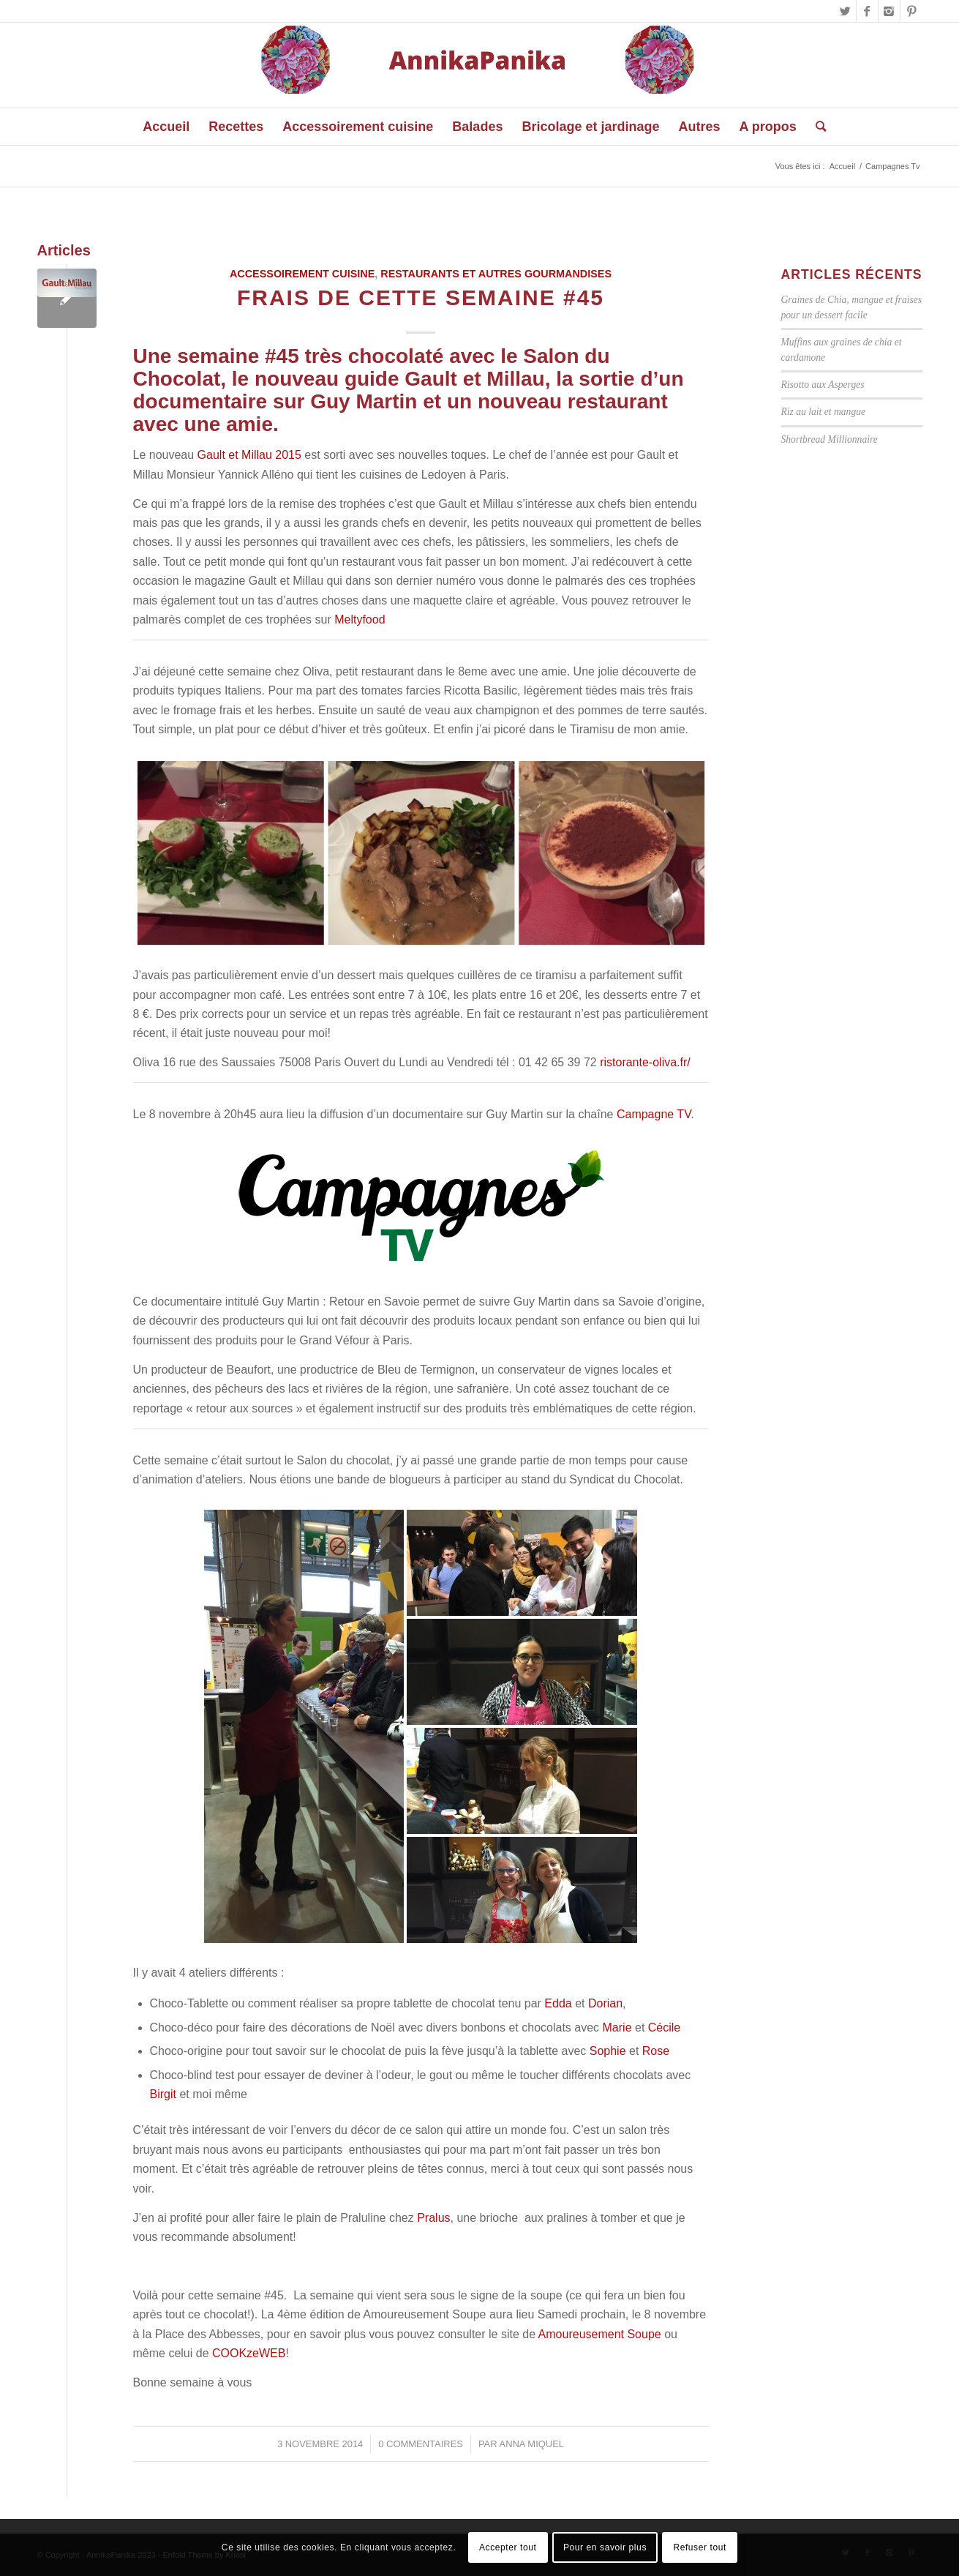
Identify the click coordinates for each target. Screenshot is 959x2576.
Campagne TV (654, 1114)
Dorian (605, 2003)
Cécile (664, 2027)
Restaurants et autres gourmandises (496, 274)
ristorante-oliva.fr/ (645, 1062)
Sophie (608, 2051)
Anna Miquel (532, 2443)
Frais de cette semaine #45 (420, 297)
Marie (617, 2027)
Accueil (842, 166)
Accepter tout (508, 2547)
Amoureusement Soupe (599, 2334)
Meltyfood (359, 619)
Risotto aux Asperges (823, 384)
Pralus (433, 2218)
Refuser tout (699, 2547)
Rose (655, 2051)
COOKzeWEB (248, 2353)
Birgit (163, 2094)
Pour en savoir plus (605, 2547)
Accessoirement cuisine (302, 274)
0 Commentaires (420, 2443)
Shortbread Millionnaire (829, 439)
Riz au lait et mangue (823, 411)
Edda (557, 2003)
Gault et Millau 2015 (249, 455)
